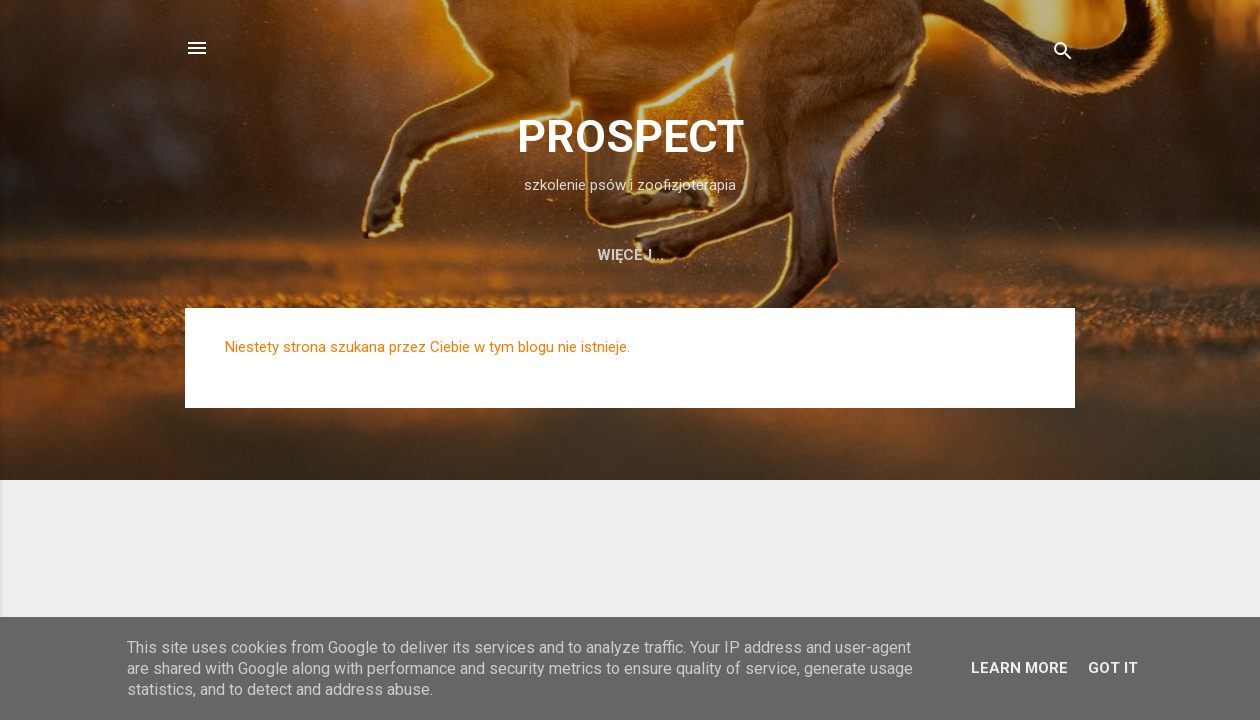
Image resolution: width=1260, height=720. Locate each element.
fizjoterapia (557, 255)
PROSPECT (630, 136)
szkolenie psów (401, 255)
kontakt (896, 255)
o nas (670, 255)
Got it (1113, 668)
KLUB (986, 255)
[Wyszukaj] (1063, 54)
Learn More (1019, 668)
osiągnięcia (777, 255)
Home (278, 255)
